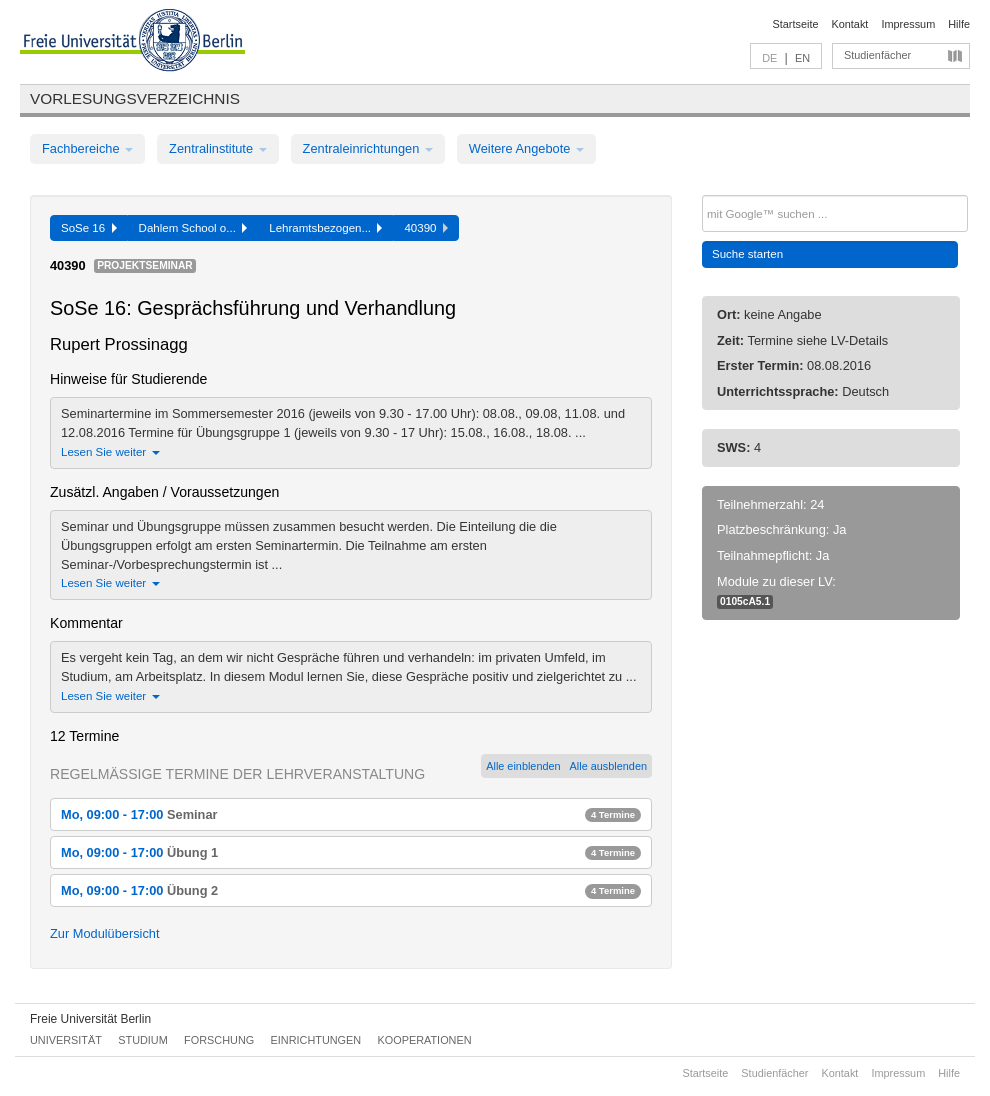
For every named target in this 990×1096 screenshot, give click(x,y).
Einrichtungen (316, 1040)
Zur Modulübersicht (105, 933)
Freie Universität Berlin (90, 1019)
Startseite (796, 24)
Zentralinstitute (218, 148)
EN (802, 58)
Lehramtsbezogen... (325, 228)
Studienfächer (877, 55)
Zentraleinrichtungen (368, 148)
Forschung (219, 1040)
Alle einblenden (523, 766)
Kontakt (850, 24)
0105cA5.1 (745, 601)
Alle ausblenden (608, 766)
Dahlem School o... (193, 228)
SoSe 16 (89, 228)
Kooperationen (425, 1040)
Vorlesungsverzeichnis (135, 98)
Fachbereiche (87, 148)
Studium (143, 1040)
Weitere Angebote (526, 148)
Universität (66, 1040)
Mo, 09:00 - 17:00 (351, 814)
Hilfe (959, 24)
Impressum (908, 24)
